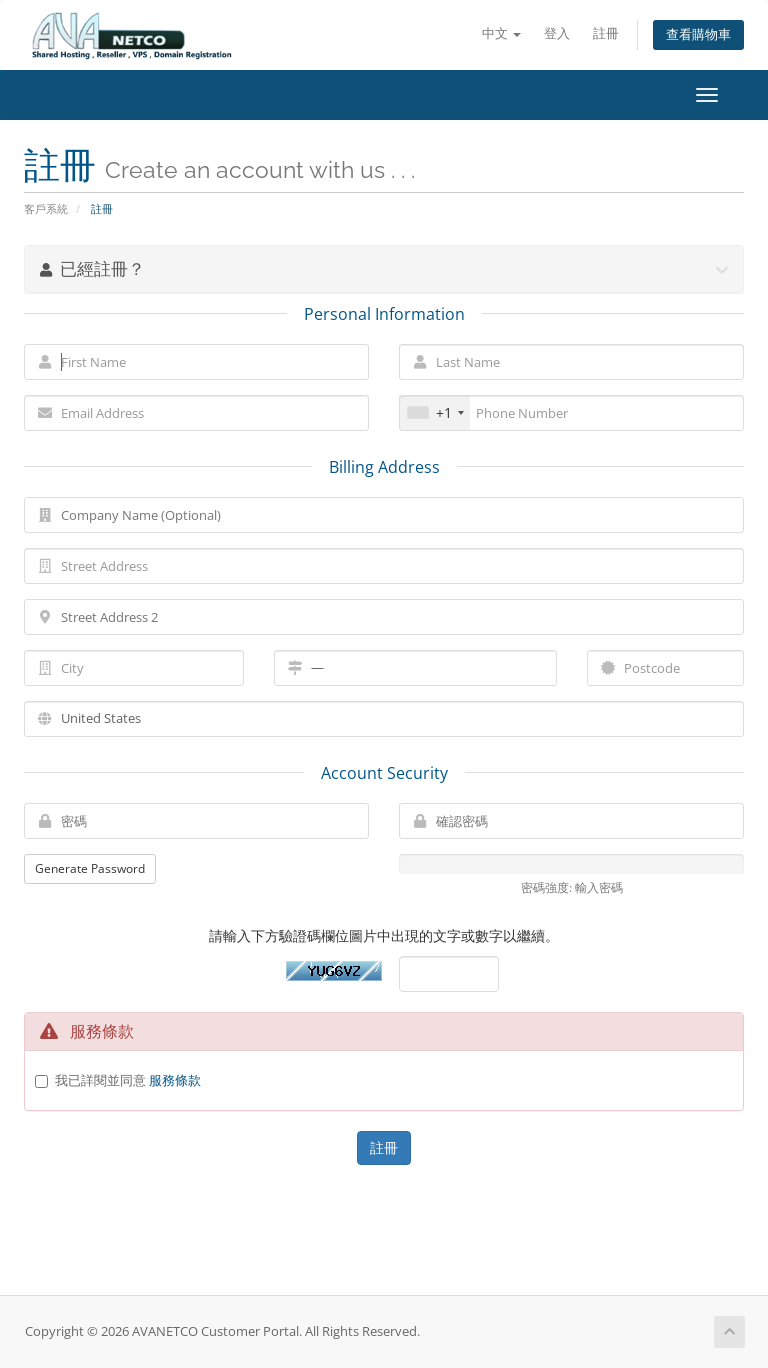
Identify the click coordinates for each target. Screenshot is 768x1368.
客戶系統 (46, 208)
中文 (501, 33)
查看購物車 (698, 34)
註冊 (606, 33)
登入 (557, 33)
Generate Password (90, 868)
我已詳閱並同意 (128, 1080)
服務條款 (175, 1080)
